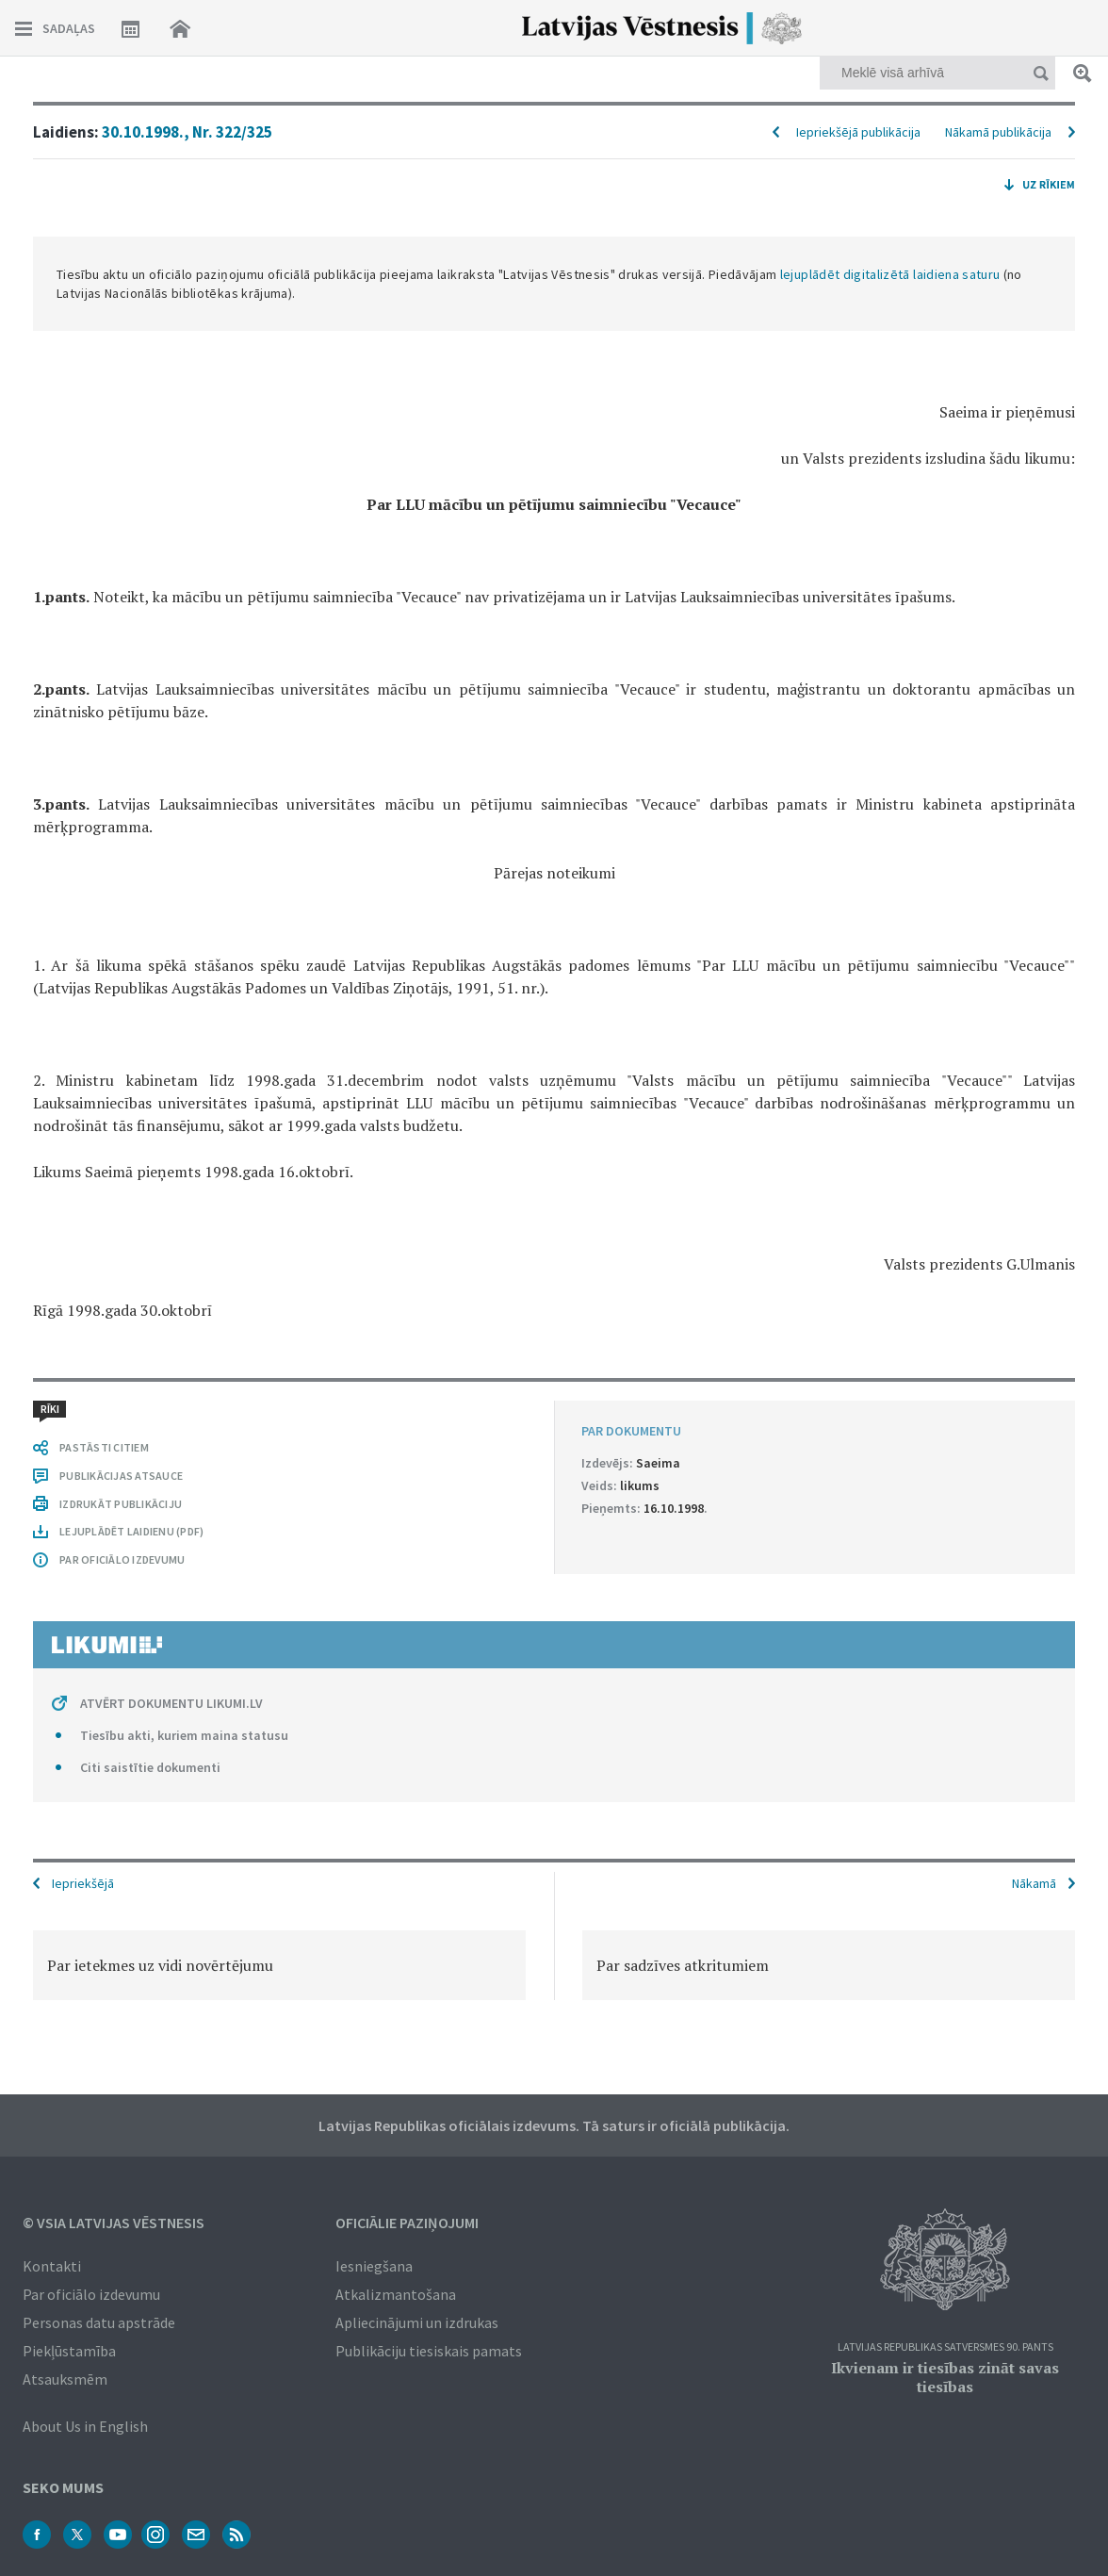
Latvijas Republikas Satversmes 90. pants (945, 2347)
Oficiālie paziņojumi (407, 2222)
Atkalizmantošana (395, 2294)
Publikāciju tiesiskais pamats (428, 2350)
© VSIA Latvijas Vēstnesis (113, 2222)
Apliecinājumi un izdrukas (416, 2322)
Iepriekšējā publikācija (858, 131)
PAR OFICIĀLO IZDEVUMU (122, 1559)
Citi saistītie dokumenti (150, 1767)
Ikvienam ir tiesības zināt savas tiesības (945, 2377)
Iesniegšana (374, 2265)
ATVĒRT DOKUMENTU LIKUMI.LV (171, 1703)
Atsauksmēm (65, 2379)
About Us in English (85, 2426)
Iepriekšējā (83, 1883)
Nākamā (1034, 1883)
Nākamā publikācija (998, 131)
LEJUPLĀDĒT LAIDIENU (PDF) (131, 1531)
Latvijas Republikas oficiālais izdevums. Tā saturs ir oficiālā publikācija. (554, 2125)
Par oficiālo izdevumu (91, 2294)
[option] (279, 1965)
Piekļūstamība (69, 2350)
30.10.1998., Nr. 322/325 (187, 132)
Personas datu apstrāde (99, 2322)
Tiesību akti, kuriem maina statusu (184, 1735)
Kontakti (52, 2265)
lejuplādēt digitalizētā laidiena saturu (890, 274)
